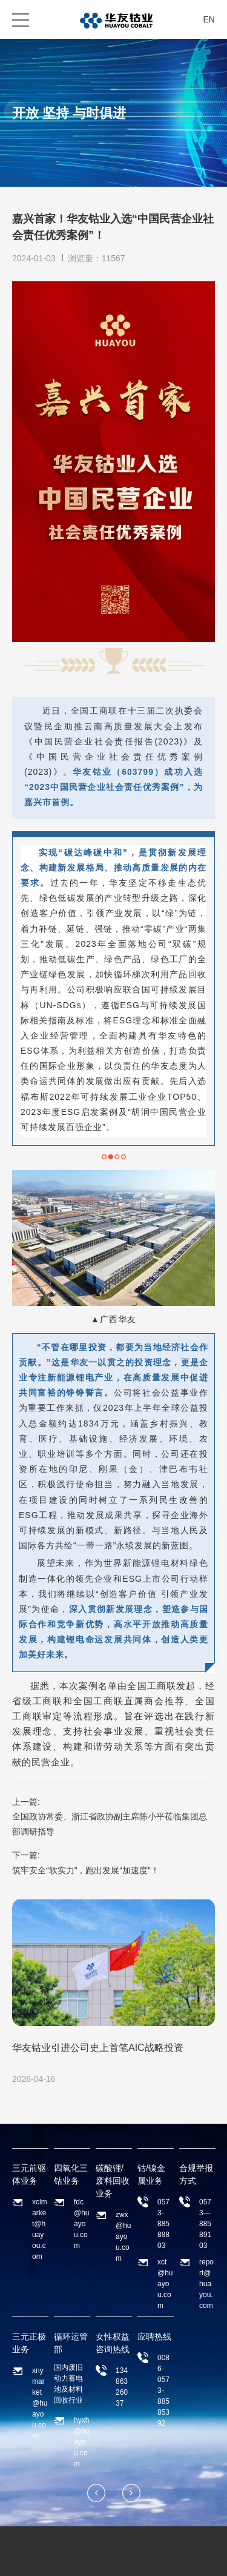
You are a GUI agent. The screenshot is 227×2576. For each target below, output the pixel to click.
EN (209, 19)
